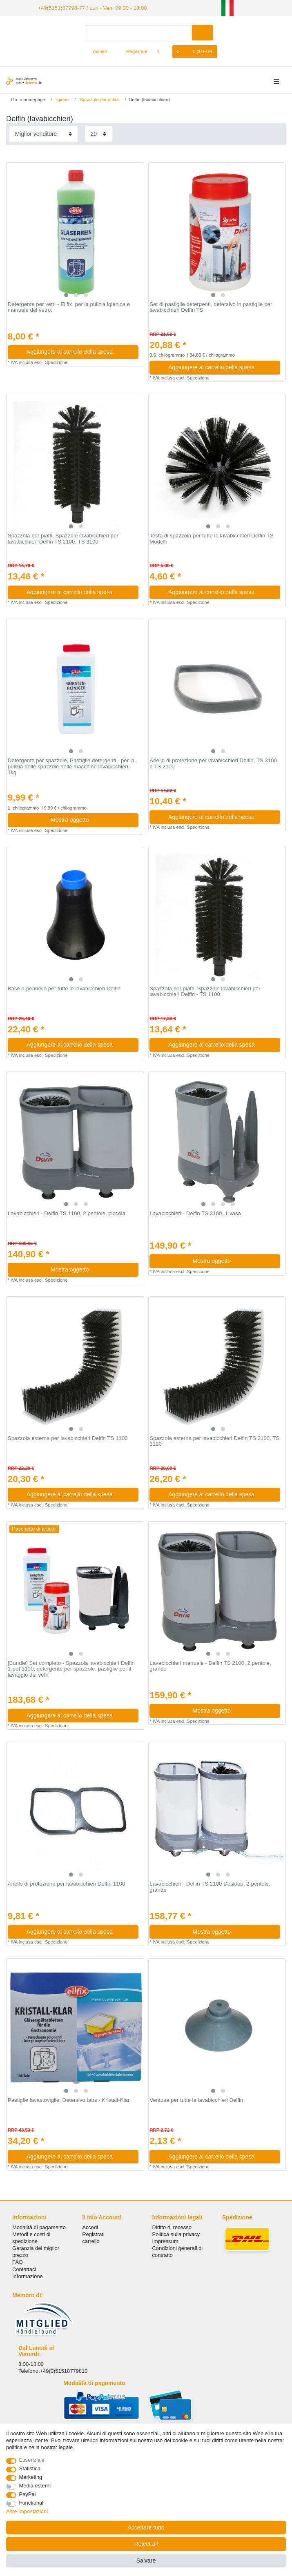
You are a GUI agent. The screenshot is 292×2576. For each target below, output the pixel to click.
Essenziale (32, 2460)
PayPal (27, 2494)
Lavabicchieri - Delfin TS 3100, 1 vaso (195, 1213)
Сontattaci (24, 2268)
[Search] (202, 32)
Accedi (90, 2226)
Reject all (146, 2543)
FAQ (17, 2262)
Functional (31, 2503)
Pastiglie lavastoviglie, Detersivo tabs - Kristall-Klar (69, 2099)
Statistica (30, 2468)
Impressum (165, 2240)
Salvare (146, 2560)
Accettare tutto (145, 2527)
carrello (90, 2240)
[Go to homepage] (25, 98)
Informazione (27, 2275)
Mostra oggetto (91, 819)
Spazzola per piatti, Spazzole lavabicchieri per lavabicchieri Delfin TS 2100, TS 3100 (63, 538)
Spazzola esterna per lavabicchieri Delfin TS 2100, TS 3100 (214, 1441)
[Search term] (138, 32)
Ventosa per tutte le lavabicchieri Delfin (196, 2099)
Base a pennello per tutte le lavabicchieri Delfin (64, 988)
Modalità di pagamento (39, 2226)
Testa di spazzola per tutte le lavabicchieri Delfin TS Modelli (211, 538)
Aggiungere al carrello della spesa (79, 351)
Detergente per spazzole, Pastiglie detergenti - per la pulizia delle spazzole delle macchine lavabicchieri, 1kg (71, 765)
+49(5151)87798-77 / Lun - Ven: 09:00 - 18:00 (86, 7)
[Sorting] (43, 133)
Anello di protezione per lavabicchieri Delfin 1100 (66, 1883)
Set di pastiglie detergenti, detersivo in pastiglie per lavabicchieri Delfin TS (210, 307)
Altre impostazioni (27, 2511)
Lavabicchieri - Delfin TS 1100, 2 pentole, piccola (66, 1213)
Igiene (62, 98)
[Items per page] (98, 133)
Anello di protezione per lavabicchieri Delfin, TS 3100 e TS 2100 (213, 763)
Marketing (30, 2477)
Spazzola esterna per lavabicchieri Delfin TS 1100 (68, 1437)
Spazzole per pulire (98, 98)
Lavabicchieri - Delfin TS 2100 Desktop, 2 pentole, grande (209, 1886)
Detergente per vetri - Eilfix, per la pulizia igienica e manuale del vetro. (69, 307)
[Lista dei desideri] (162, 50)
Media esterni (35, 2486)
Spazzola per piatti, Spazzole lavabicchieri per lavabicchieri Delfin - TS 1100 (204, 991)
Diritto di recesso (172, 2226)
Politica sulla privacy (176, 2233)
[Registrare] (132, 50)
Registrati (93, 2233)
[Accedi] (96, 50)
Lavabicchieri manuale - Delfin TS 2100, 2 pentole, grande (210, 1665)
